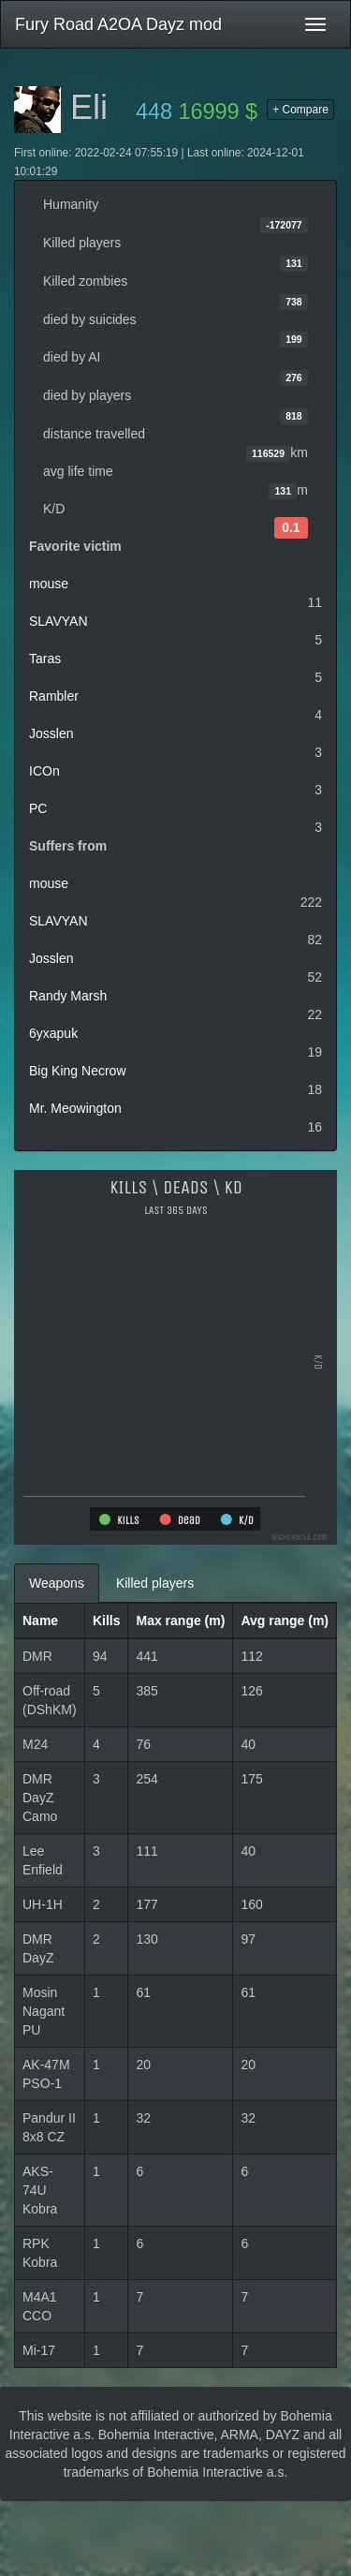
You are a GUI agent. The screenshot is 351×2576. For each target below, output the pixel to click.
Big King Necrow (77, 1070)
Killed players (155, 1583)
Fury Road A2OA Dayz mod (118, 24)
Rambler (54, 695)
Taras (45, 658)
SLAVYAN (58, 621)
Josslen (51, 733)
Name (40, 1620)
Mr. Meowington (75, 1108)
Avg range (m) (285, 1620)
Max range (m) (180, 1620)
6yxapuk (53, 1033)
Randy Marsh (68, 995)
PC (38, 808)
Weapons (56, 1583)
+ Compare (300, 109)
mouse (48, 583)
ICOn (44, 770)
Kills (107, 1620)
